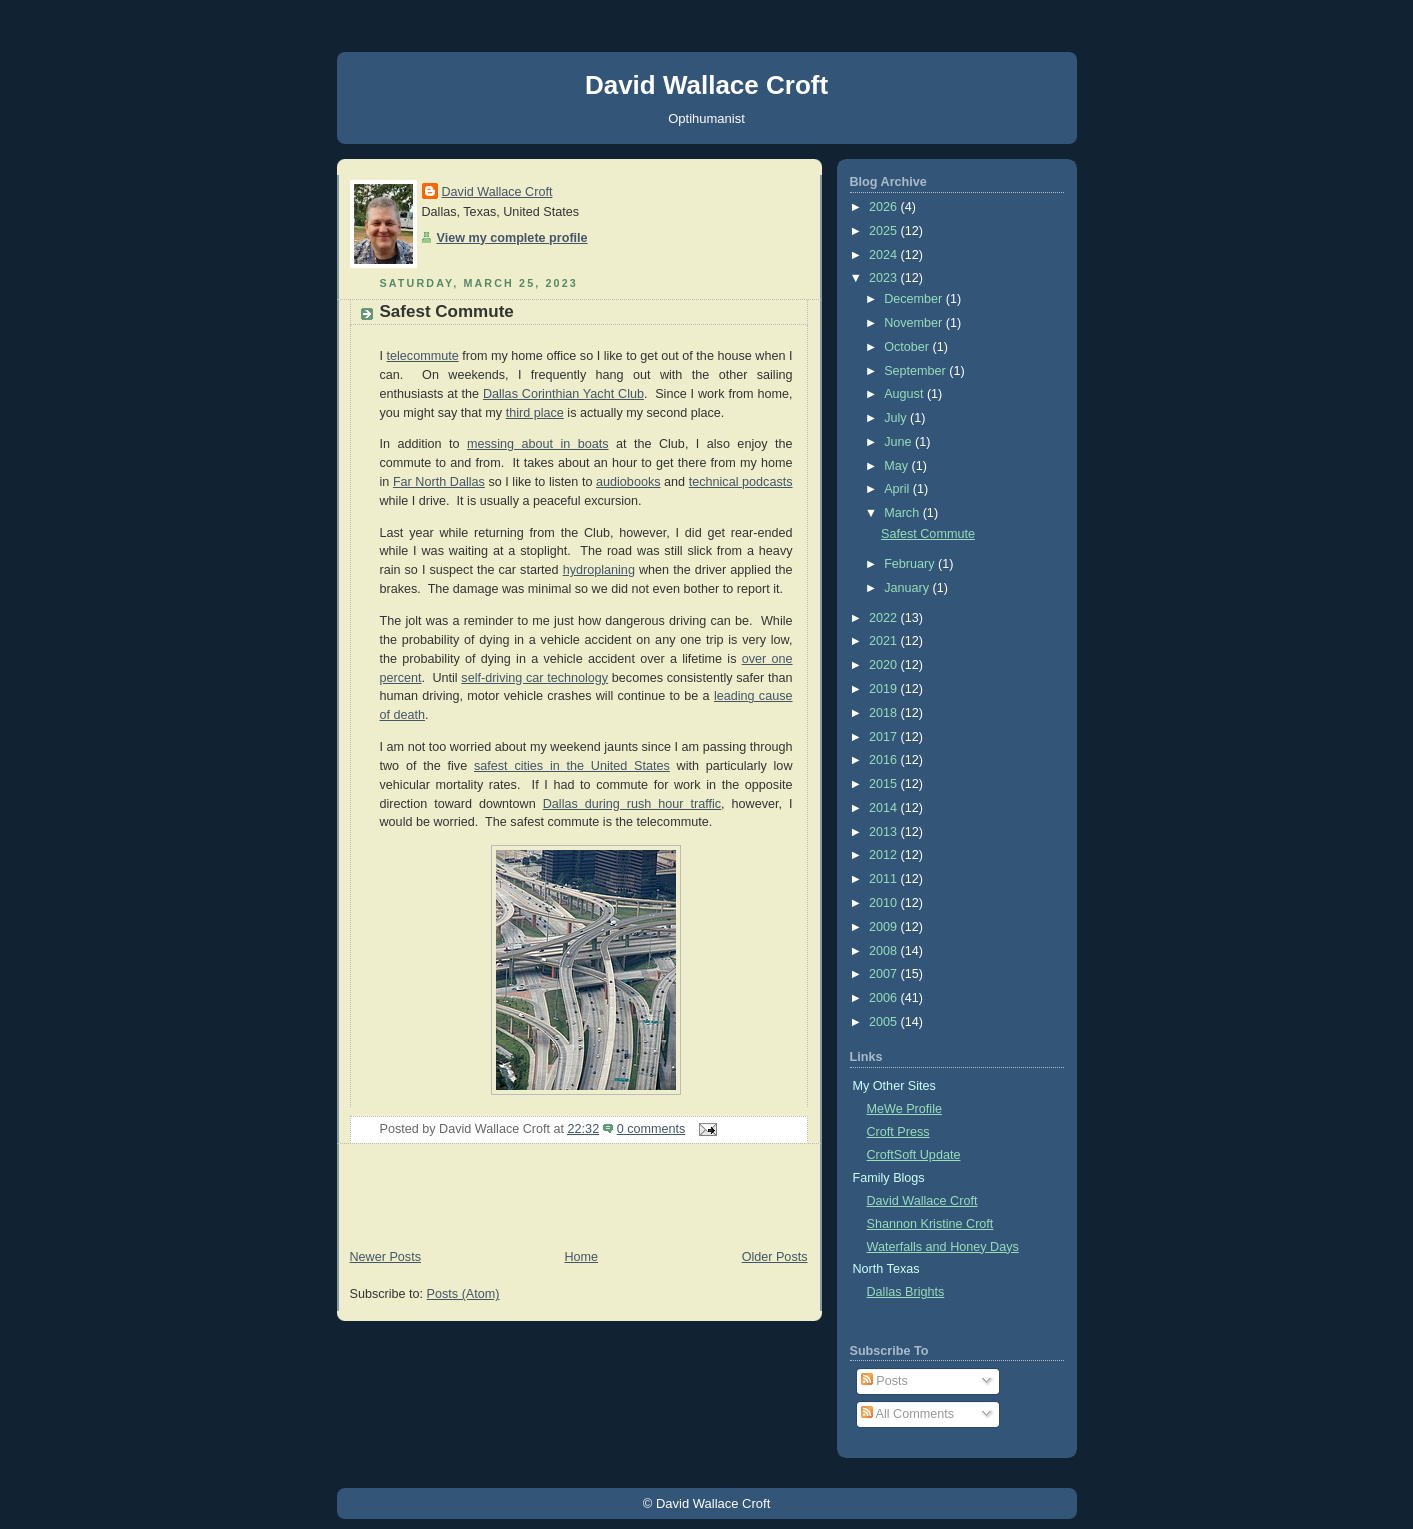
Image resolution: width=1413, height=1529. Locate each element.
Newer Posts (385, 1257)
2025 (885, 231)
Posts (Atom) (463, 1294)
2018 (885, 713)
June (899, 442)
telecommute (423, 356)
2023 (885, 278)
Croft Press (898, 1132)
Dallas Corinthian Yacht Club (563, 394)
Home (581, 1257)
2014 (885, 808)
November (915, 323)
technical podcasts (741, 482)
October (908, 347)
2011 (885, 879)
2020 (885, 665)
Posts (884, 1381)
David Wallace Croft (706, 85)
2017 (885, 737)
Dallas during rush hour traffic (632, 804)
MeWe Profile (904, 1109)
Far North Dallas (439, 482)
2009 (885, 927)
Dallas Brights (906, 1292)
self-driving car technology (534, 678)
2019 (885, 689)
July (897, 418)
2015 (885, 784)
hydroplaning (599, 570)
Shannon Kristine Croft (930, 1224)
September (916, 371)
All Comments (907, 1414)
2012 (885, 855)
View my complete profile (512, 238)
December (915, 299)
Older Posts (775, 1257)
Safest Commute (447, 311)
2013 (885, 832)
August (905, 394)
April (898, 489)
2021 (885, 641)
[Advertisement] (579, 1199)
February (911, 564)
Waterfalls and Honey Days (943, 1247)
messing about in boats (538, 444)
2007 (885, 974)
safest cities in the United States (572, 766)
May (897, 466)
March (903, 513)
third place (535, 413)
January (908, 588)
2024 (885, 255)
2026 (885, 207)
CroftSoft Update (914, 1155)
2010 (885, 903)
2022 (885, 618)
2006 (885, 998)
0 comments (651, 1129)
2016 (885, 760)
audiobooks (628, 482)
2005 (885, 1022)
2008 (885, 951)
